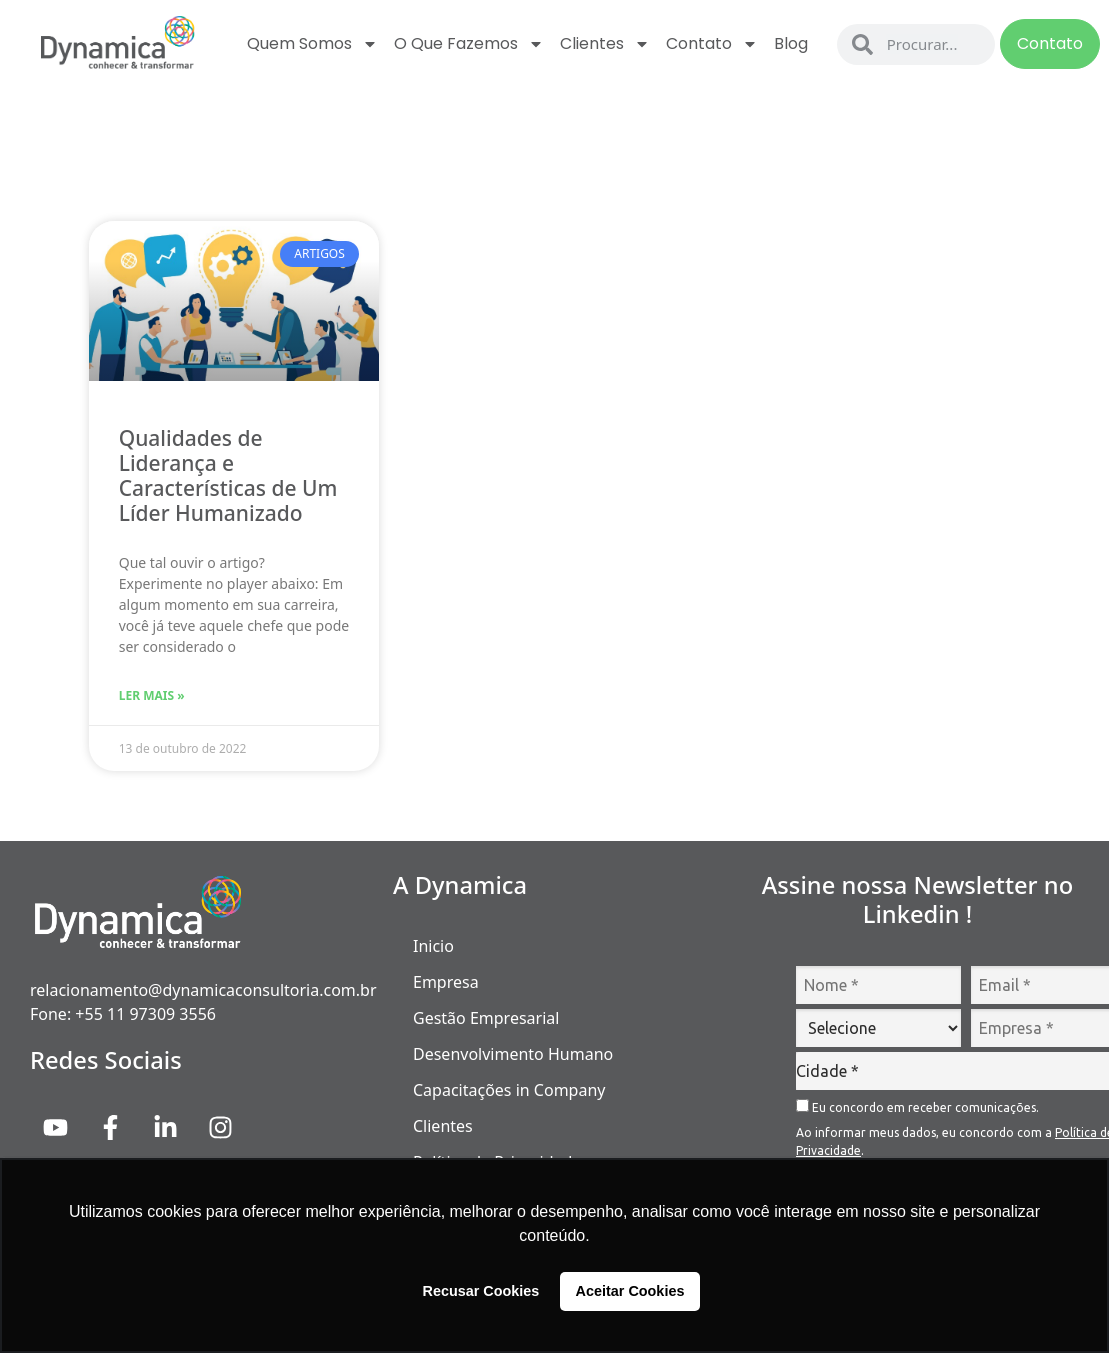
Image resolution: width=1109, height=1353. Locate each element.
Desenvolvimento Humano (513, 1054)
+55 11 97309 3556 (145, 1014)
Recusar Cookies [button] (481, 1291)
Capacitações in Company (509, 1090)
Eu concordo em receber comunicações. (917, 1106)
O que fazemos (469, 44)
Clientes (605, 44)
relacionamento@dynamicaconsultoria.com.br (203, 990)
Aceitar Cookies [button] (630, 1291)
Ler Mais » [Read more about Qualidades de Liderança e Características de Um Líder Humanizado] (152, 695)
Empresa (446, 982)
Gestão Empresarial (486, 1018)
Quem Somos (312, 44)
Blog (791, 43)
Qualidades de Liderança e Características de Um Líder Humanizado (228, 476)
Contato (712, 44)
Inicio (433, 946)
